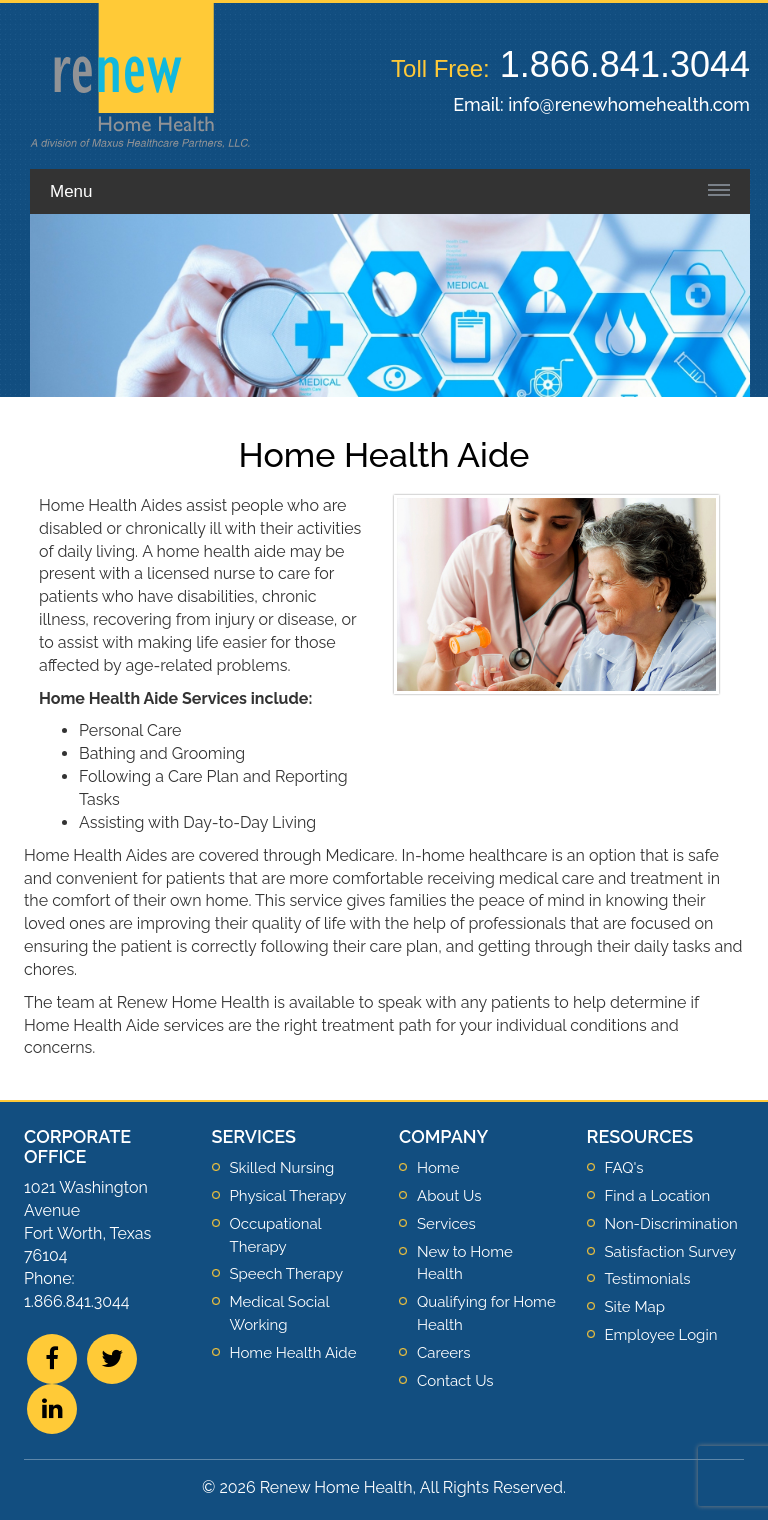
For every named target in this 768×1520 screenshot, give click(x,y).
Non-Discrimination (671, 1224)
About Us (449, 1196)
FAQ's (624, 1168)
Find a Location (658, 1196)
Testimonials (648, 1279)
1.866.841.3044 (625, 64)
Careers (444, 1353)
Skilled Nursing (282, 1168)
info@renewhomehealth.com (629, 104)
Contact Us (455, 1381)
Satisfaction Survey (671, 1252)
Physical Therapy (288, 1196)
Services (446, 1224)
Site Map (635, 1307)
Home (438, 1168)
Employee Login (661, 1335)
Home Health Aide (293, 1353)
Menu (71, 191)
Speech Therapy (287, 1274)
